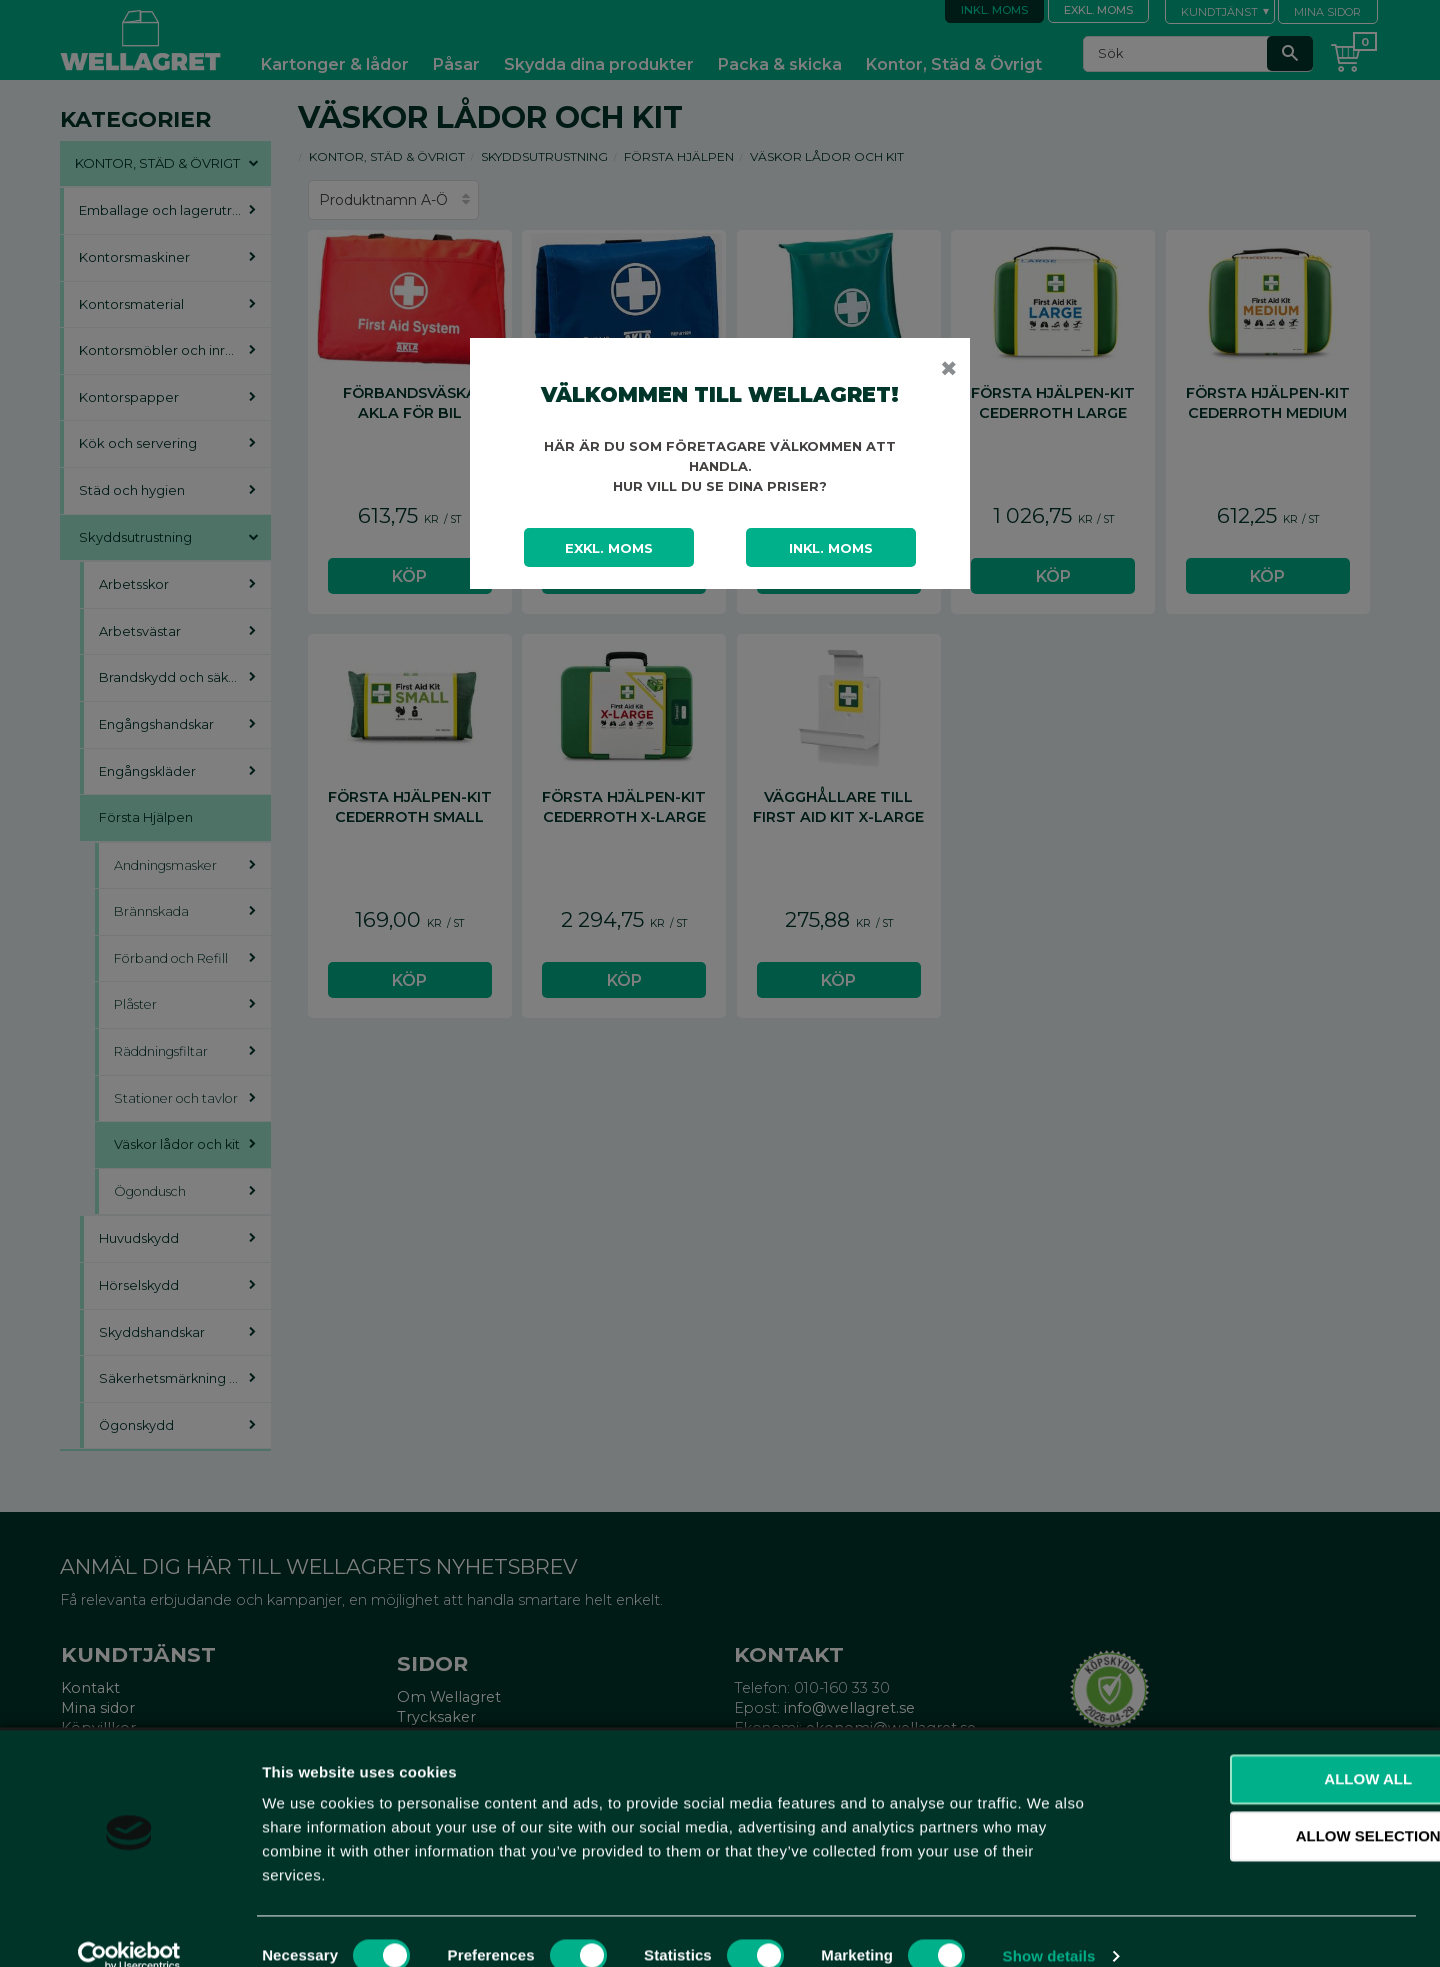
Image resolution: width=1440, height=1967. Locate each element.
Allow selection (1273, 1808)
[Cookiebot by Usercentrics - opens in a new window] (129, 1928)
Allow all (1273, 1750)
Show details (1049, 1927)
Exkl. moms (609, 548)
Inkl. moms (831, 548)
